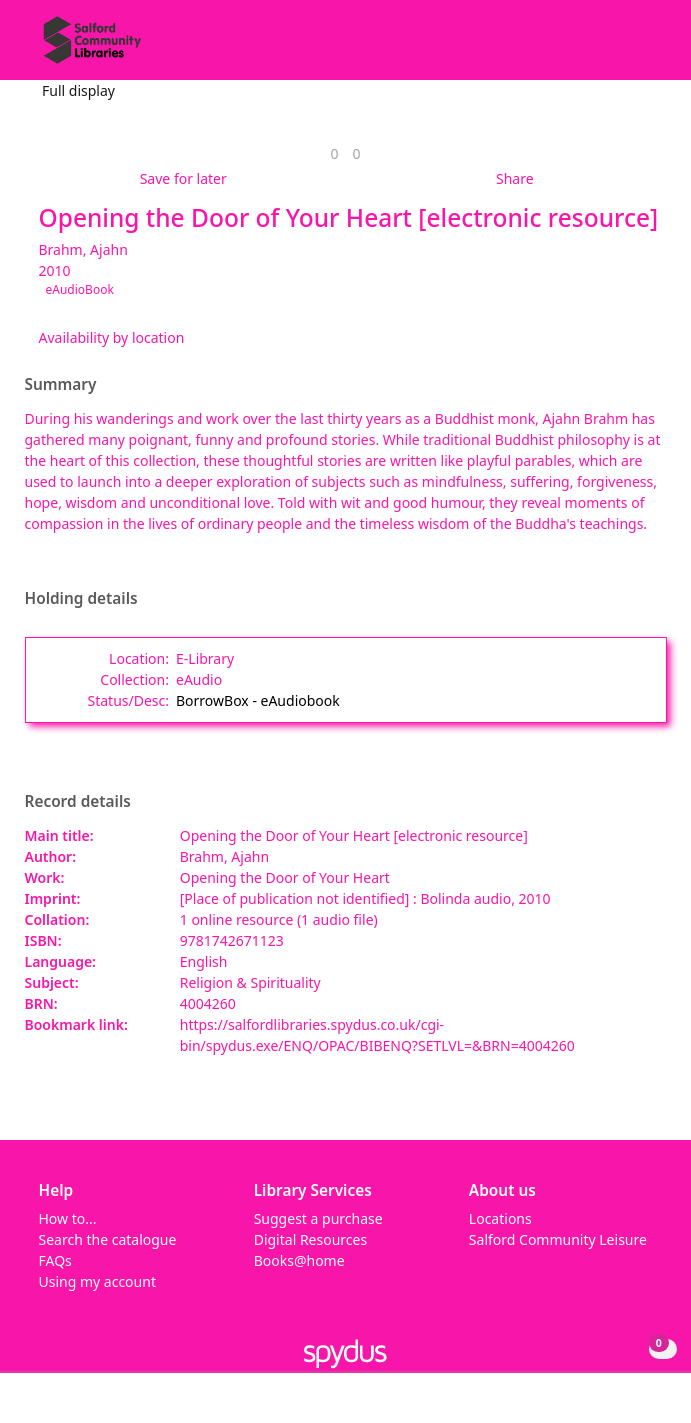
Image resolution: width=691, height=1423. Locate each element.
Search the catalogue (108, 1239)
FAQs (55, 1260)
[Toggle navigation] (645, 47)
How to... (68, 1218)
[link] (334, 153)
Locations (500, 1218)
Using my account (97, 1281)
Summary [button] (61, 385)
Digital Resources (310, 1239)
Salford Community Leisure (558, 1239)
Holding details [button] (81, 599)
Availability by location (112, 337)
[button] (621, 47)
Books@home (299, 1260)
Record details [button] (78, 802)
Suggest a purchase (318, 1218)
